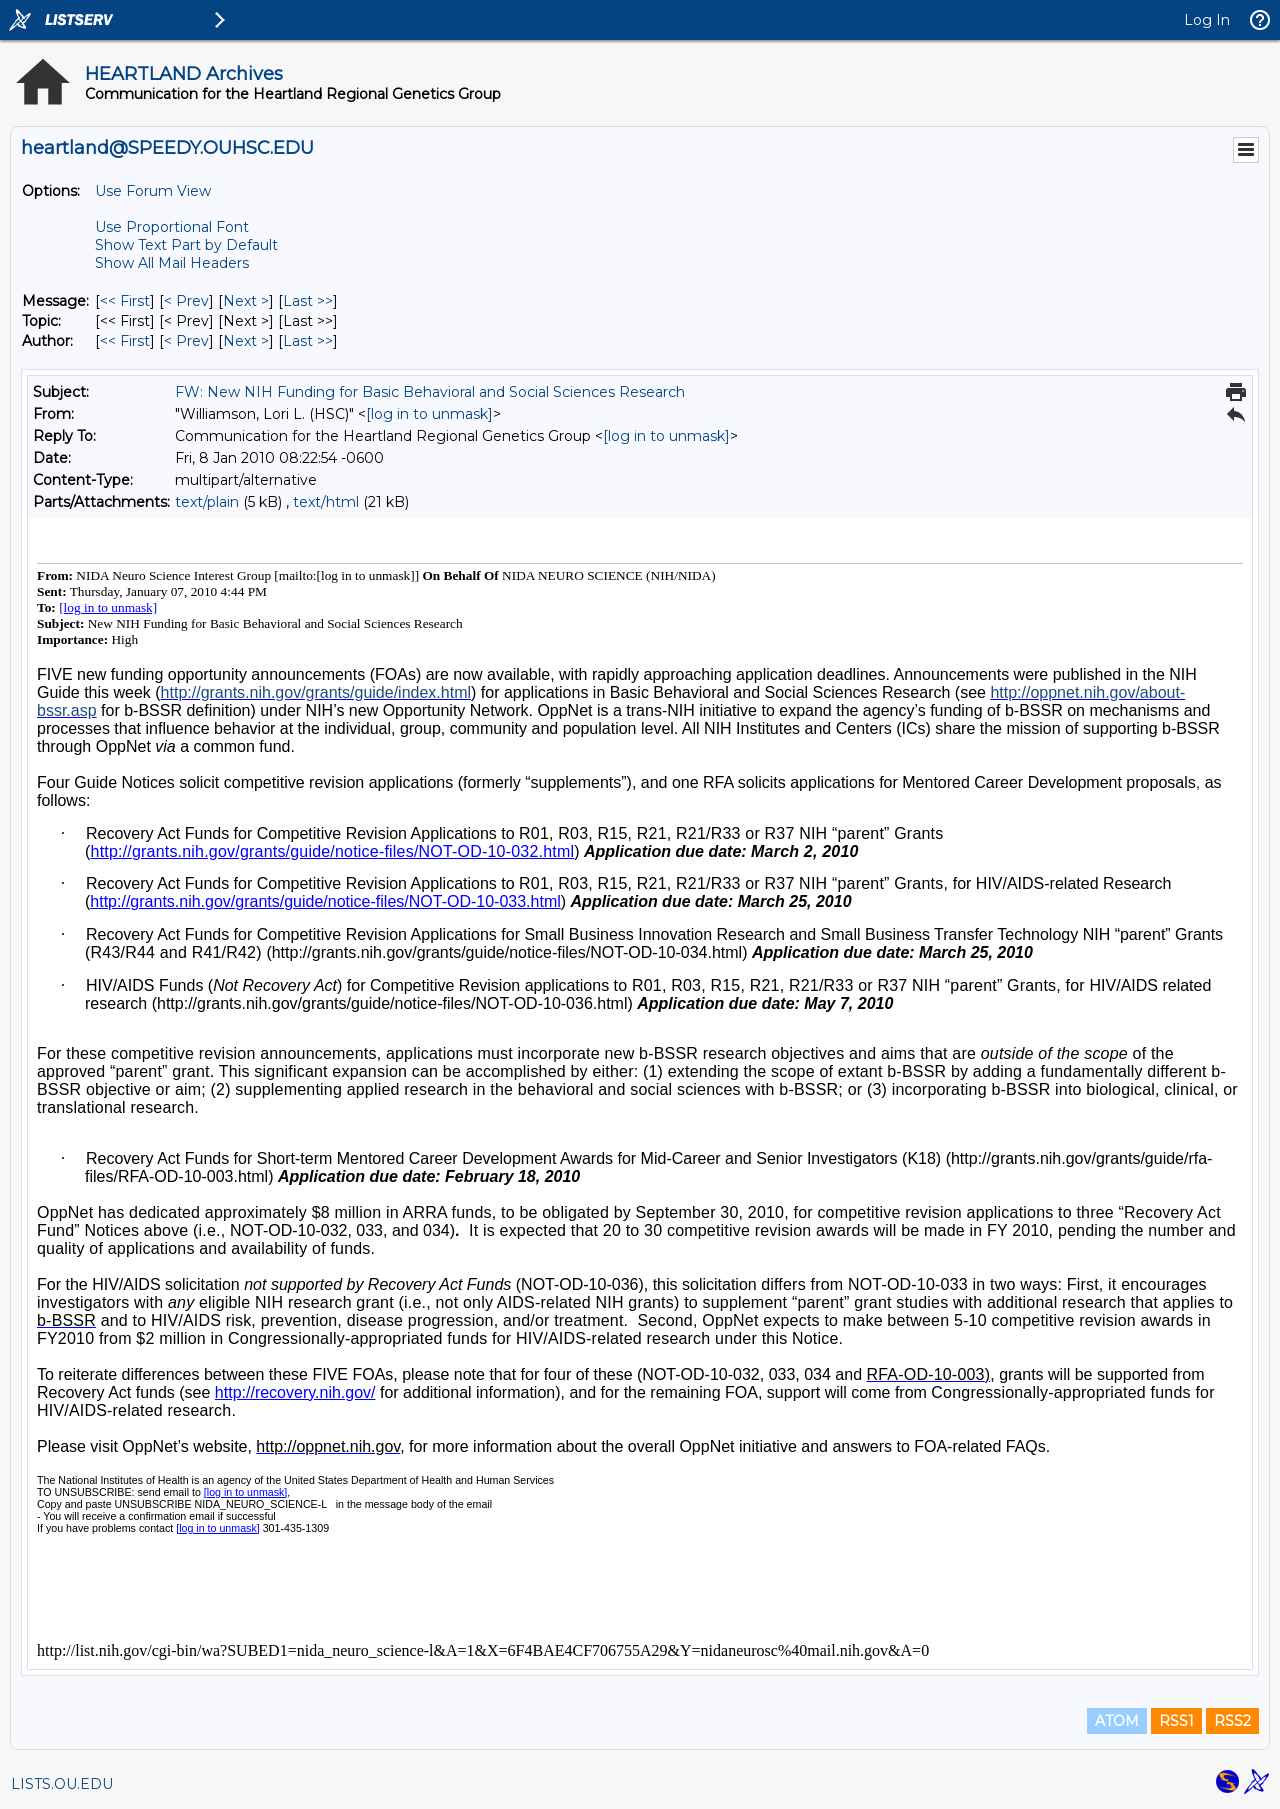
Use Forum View (153, 191)
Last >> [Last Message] (308, 301)
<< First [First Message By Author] (125, 341)
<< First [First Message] (125, 301)
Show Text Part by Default (186, 245)
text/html (326, 502)
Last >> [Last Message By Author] (308, 341)
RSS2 (1232, 1721)
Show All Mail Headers (172, 263)
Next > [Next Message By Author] (246, 341)
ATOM (1117, 1721)
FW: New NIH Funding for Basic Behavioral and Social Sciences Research (430, 392)
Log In (1207, 20)
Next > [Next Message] (246, 301)
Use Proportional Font (172, 227)
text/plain (207, 502)
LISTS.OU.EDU (62, 1784)
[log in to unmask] (429, 414)
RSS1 (1176, 1721)
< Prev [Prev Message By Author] (186, 341)
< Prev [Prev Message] (186, 301)
